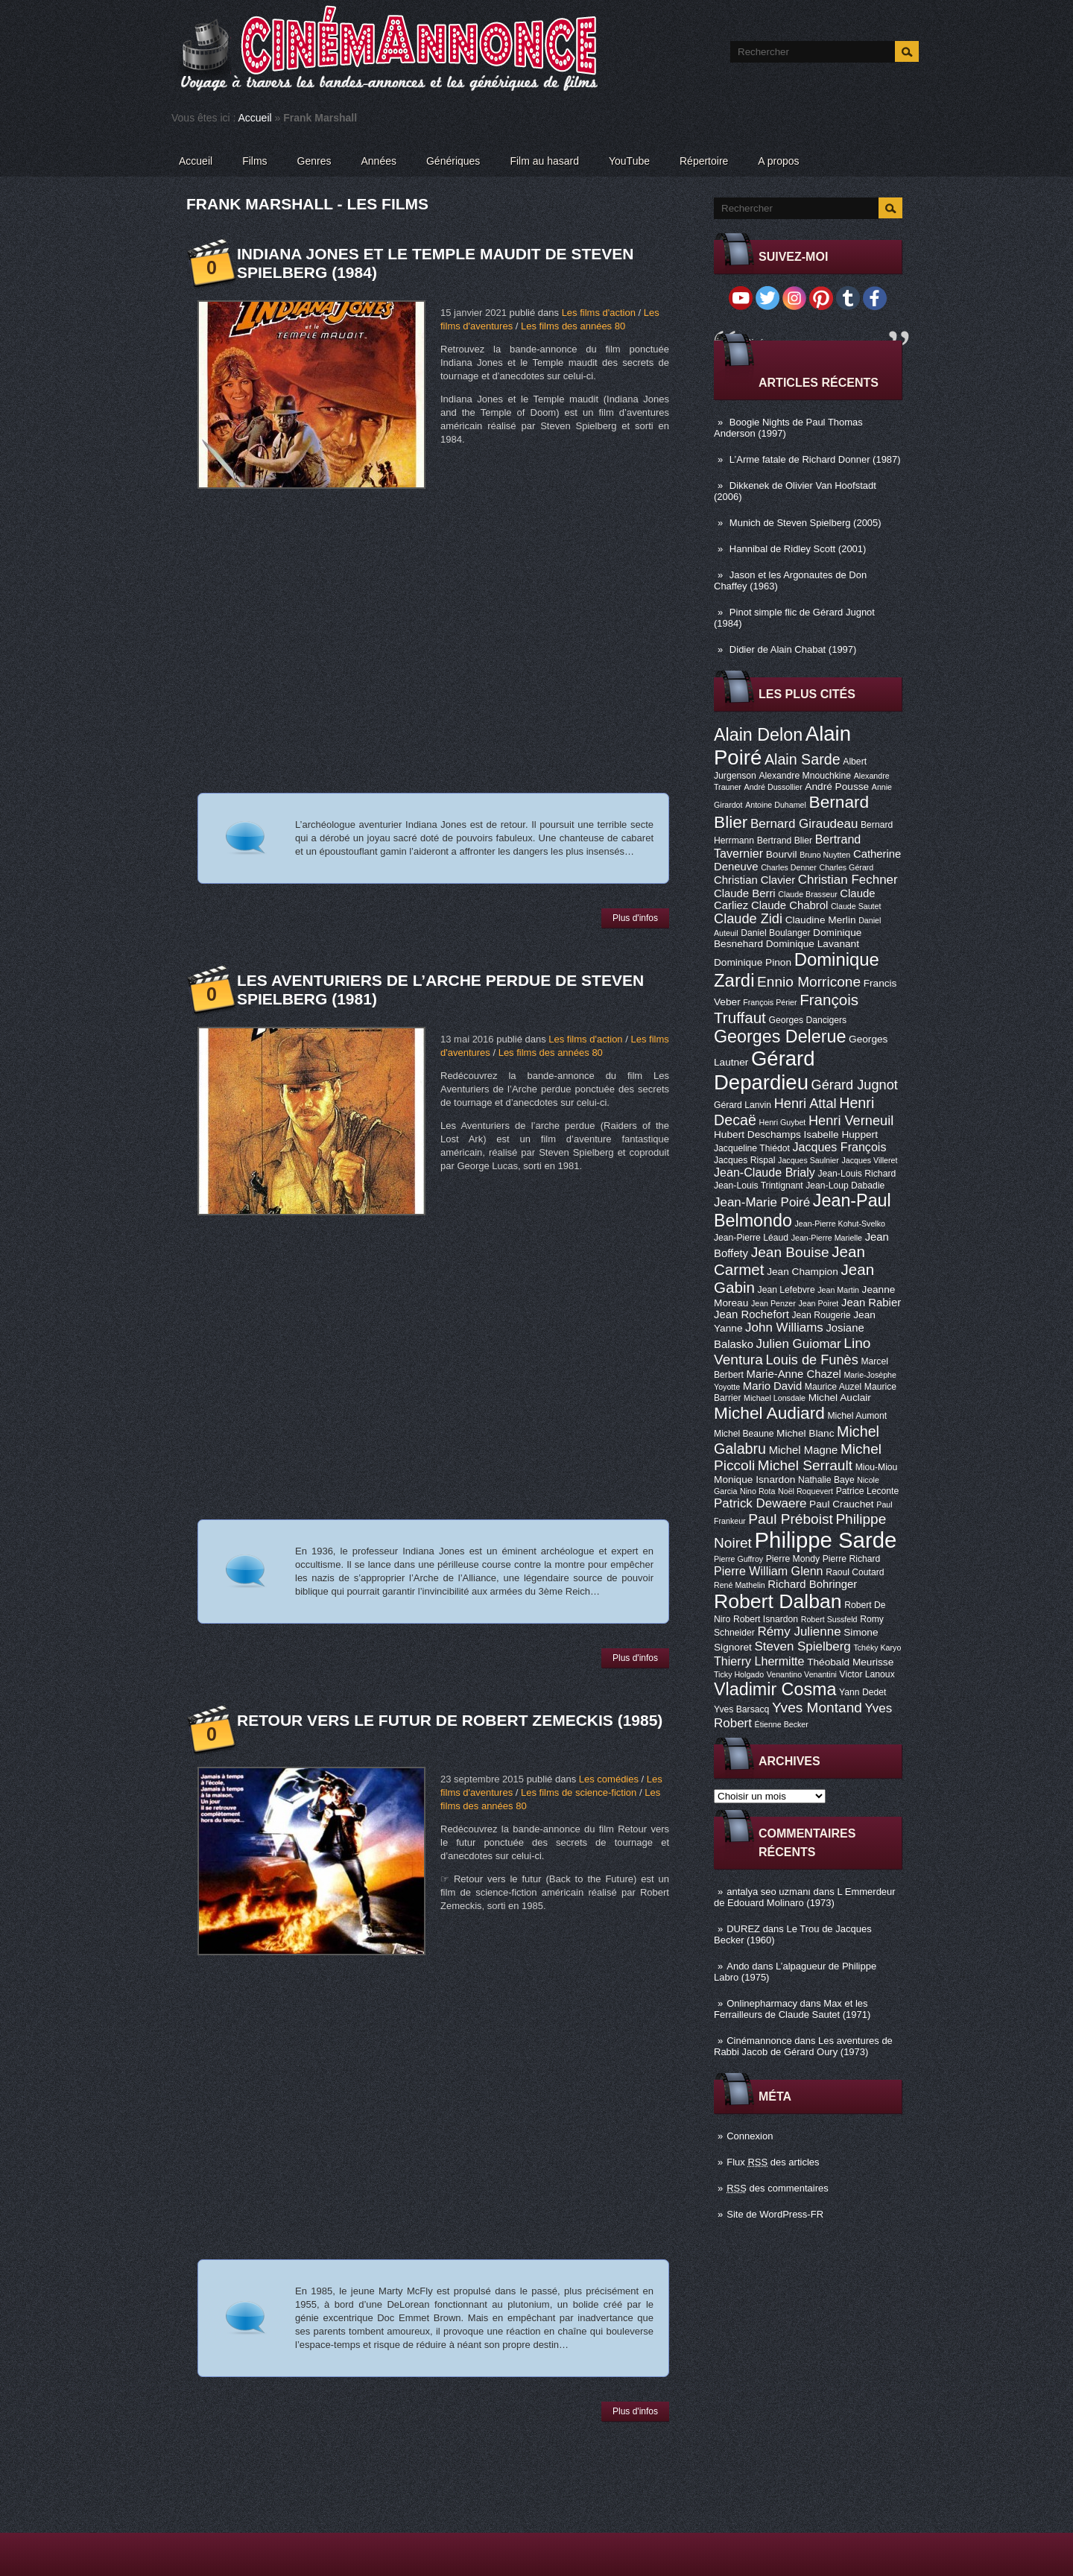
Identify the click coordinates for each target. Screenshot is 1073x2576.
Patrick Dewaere (760, 1503)
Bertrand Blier (784, 840)
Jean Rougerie (821, 1315)
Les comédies (609, 1779)
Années (378, 161)
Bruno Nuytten (825, 854)
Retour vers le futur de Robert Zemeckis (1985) (449, 1720)
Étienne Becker (781, 1724)
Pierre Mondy (793, 1559)
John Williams (784, 1327)
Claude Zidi (748, 918)
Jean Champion (802, 1271)
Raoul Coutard (855, 1572)
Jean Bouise (790, 1252)
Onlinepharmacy (762, 2003)
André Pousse (837, 786)
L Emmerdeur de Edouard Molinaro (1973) (805, 1897)
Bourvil (781, 854)
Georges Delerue (780, 1036)
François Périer (770, 1002)
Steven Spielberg (803, 1646)
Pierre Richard (852, 1559)
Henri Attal (805, 1103)
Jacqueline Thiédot (752, 1148)
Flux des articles (773, 2162)
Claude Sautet (856, 906)
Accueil (255, 118)
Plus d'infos (635, 918)
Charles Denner (789, 867)
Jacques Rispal (744, 1160)
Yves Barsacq (741, 1709)
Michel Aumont (857, 1416)
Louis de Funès (811, 1359)
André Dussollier (773, 786)
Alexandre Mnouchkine (805, 775)
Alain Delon (758, 734)
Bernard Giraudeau (804, 824)
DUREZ (743, 1928)
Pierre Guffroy (738, 1558)
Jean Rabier (871, 1302)
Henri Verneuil (850, 1120)
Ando (738, 1966)
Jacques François (839, 1146)
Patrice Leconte (867, 1491)
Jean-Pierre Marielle (826, 1237)
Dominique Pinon (752, 962)
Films (254, 161)
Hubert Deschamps (757, 1134)
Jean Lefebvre (786, 1290)
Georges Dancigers (807, 1020)
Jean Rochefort (751, 1314)
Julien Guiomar (798, 1344)
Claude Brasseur (807, 894)
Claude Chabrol (789, 905)
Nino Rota (757, 1491)
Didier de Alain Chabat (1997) (793, 649)
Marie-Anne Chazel (794, 1374)
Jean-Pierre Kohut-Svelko (840, 1223)
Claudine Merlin (820, 919)
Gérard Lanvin (742, 1105)
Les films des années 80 (573, 326)
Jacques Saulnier (808, 1160)
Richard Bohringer (812, 1584)
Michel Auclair (839, 1397)
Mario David (772, 1386)
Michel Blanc (805, 1433)
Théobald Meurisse (850, 1662)
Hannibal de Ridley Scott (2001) (798, 548)
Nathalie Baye (826, 1480)
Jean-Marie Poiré (762, 1202)
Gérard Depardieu (764, 1070)
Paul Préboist (790, 1519)
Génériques (453, 161)
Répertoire (704, 161)
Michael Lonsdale (774, 1397)
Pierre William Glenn (768, 1570)
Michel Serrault (805, 1465)
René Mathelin (739, 1584)
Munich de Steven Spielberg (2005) (805, 522)
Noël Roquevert (805, 1491)
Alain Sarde (803, 759)
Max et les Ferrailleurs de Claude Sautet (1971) (792, 2009)
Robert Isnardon (765, 1619)
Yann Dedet (862, 1692)
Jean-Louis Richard (856, 1173)
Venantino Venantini (802, 1674)
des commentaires (778, 2188)
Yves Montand (817, 1707)
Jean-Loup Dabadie (844, 1185)
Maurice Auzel (833, 1387)
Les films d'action (599, 312)
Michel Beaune (743, 1433)
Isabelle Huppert (841, 1134)
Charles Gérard (846, 867)
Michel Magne (803, 1450)
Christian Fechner (848, 880)
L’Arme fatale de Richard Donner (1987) (815, 459)
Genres (314, 161)
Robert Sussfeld (829, 1619)
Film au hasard (544, 161)
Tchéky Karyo (877, 1647)
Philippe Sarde (826, 1540)
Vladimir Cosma (775, 1689)
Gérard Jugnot (854, 1084)
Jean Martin (838, 1289)
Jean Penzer (773, 1303)
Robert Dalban (778, 1601)
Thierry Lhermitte (759, 1661)
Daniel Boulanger (775, 933)
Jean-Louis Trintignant (758, 1185)
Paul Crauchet (841, 1504)
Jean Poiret (818, 1303)
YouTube (629, 161)
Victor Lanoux (867, 1674)
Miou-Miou (876, 1467)
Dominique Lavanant (812, 943)
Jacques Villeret (869, 1160)
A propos (778, 161)
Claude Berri (745, 893)
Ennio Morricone (809, 982)
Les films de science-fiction (578, 1792)
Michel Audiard (769, 1413)
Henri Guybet (782, 1122)
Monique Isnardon (754, 1479)
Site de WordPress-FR (775, 2214)
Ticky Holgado (739, 1674)
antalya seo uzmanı (769, 1891)
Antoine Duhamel (775, 804)
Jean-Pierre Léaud (751, 1237)
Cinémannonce (759, 2040)
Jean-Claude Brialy (764, 1172)
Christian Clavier (754, 880)
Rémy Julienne (799, 1631)
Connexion (750, 2136)
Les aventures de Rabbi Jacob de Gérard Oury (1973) (803, 2046)
